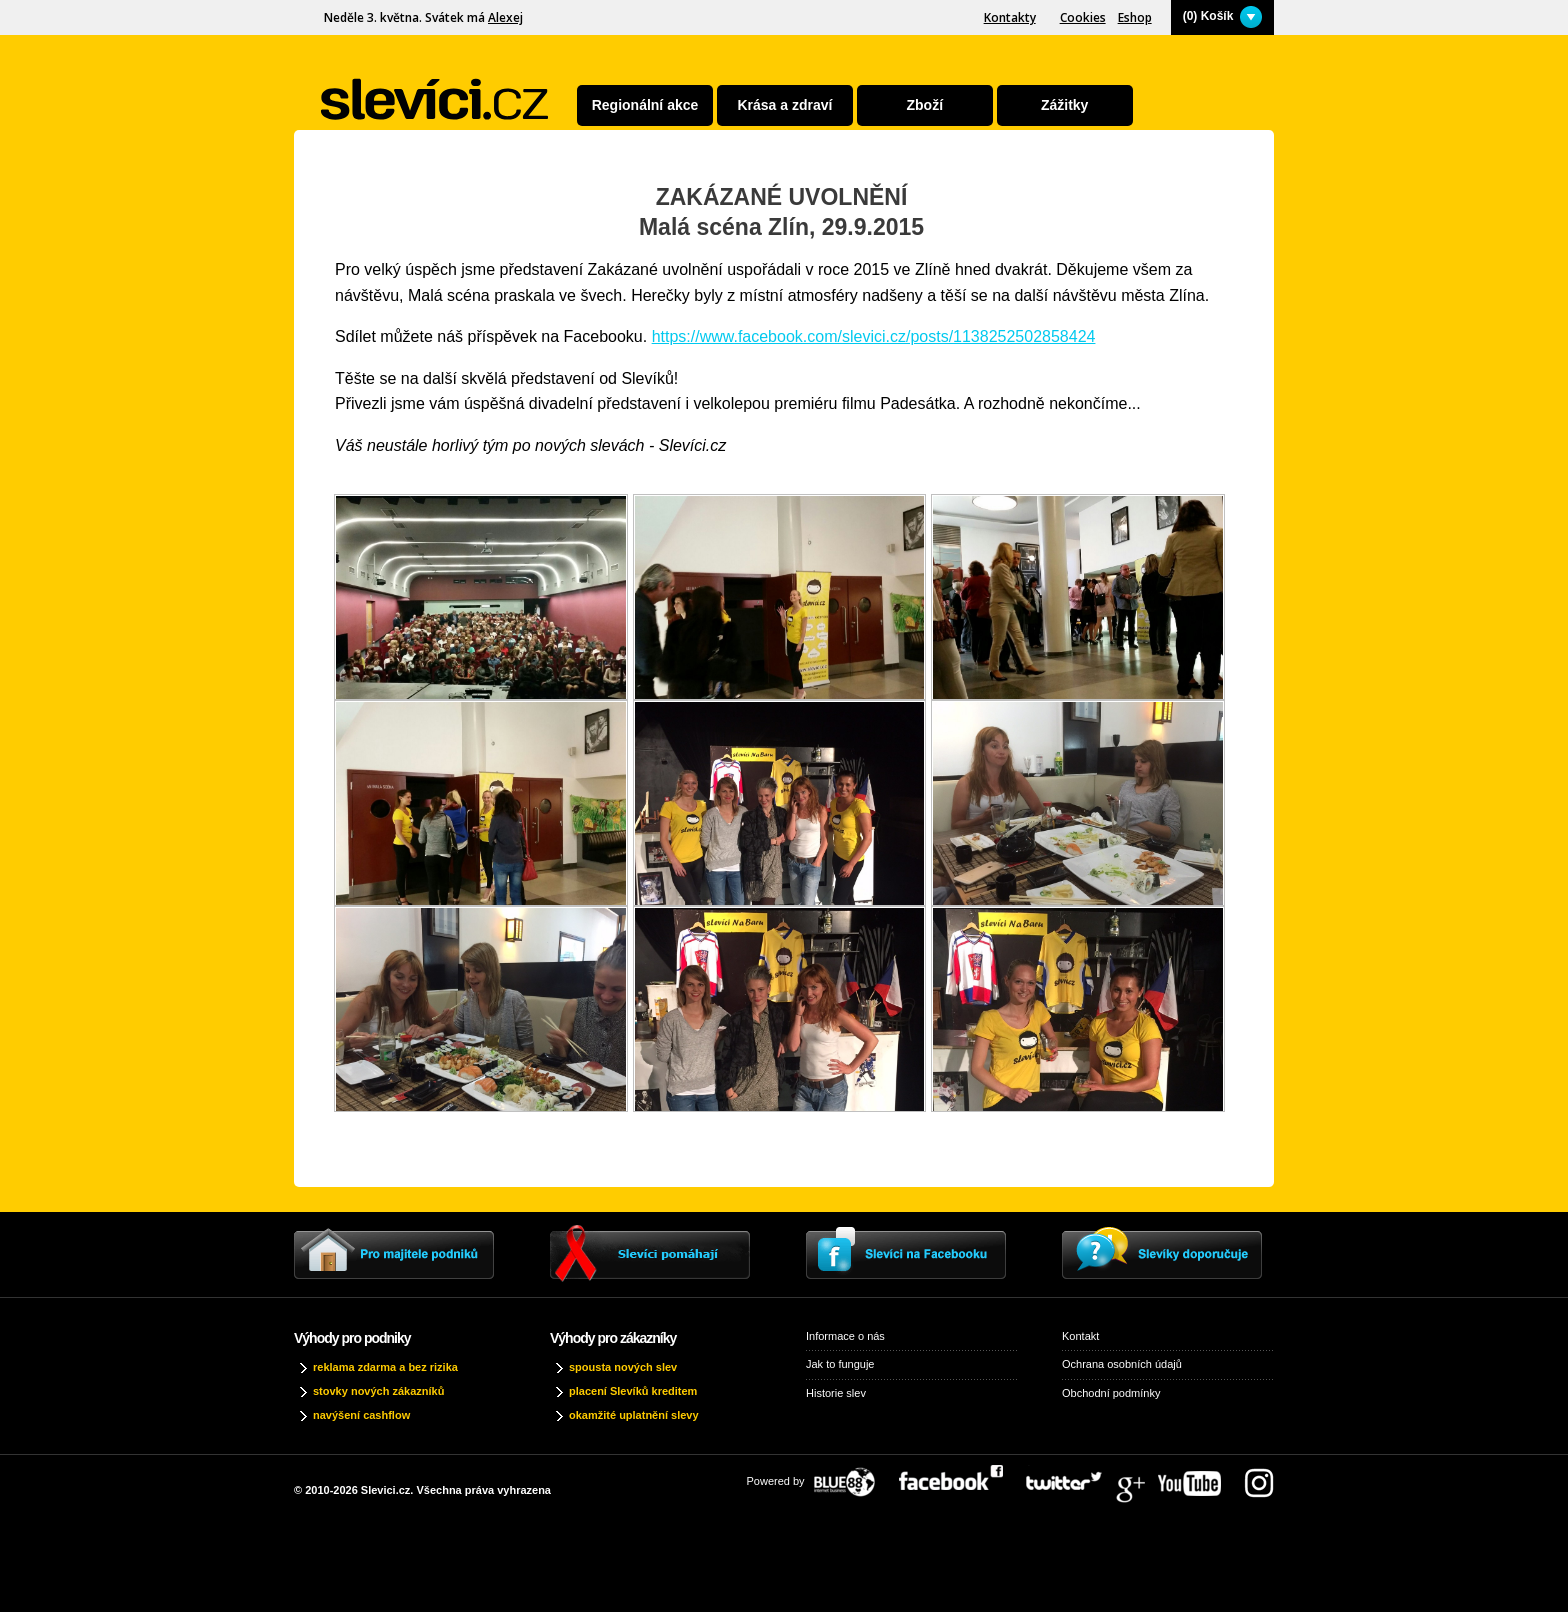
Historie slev (836, 1393)
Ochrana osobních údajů (1122, 1364)
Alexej (505, 17)
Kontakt (1080, 1336)
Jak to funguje (840, 1364)
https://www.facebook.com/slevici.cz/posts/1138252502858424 (874, 336)
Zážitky (1064, 105)
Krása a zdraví (784, 105)
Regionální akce (645, 105)
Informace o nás (845, 1336)
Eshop (1135, 17)
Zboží (925, 105)
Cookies (1083, 17)
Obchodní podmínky (1111, 1393)
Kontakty (1010, 17)
